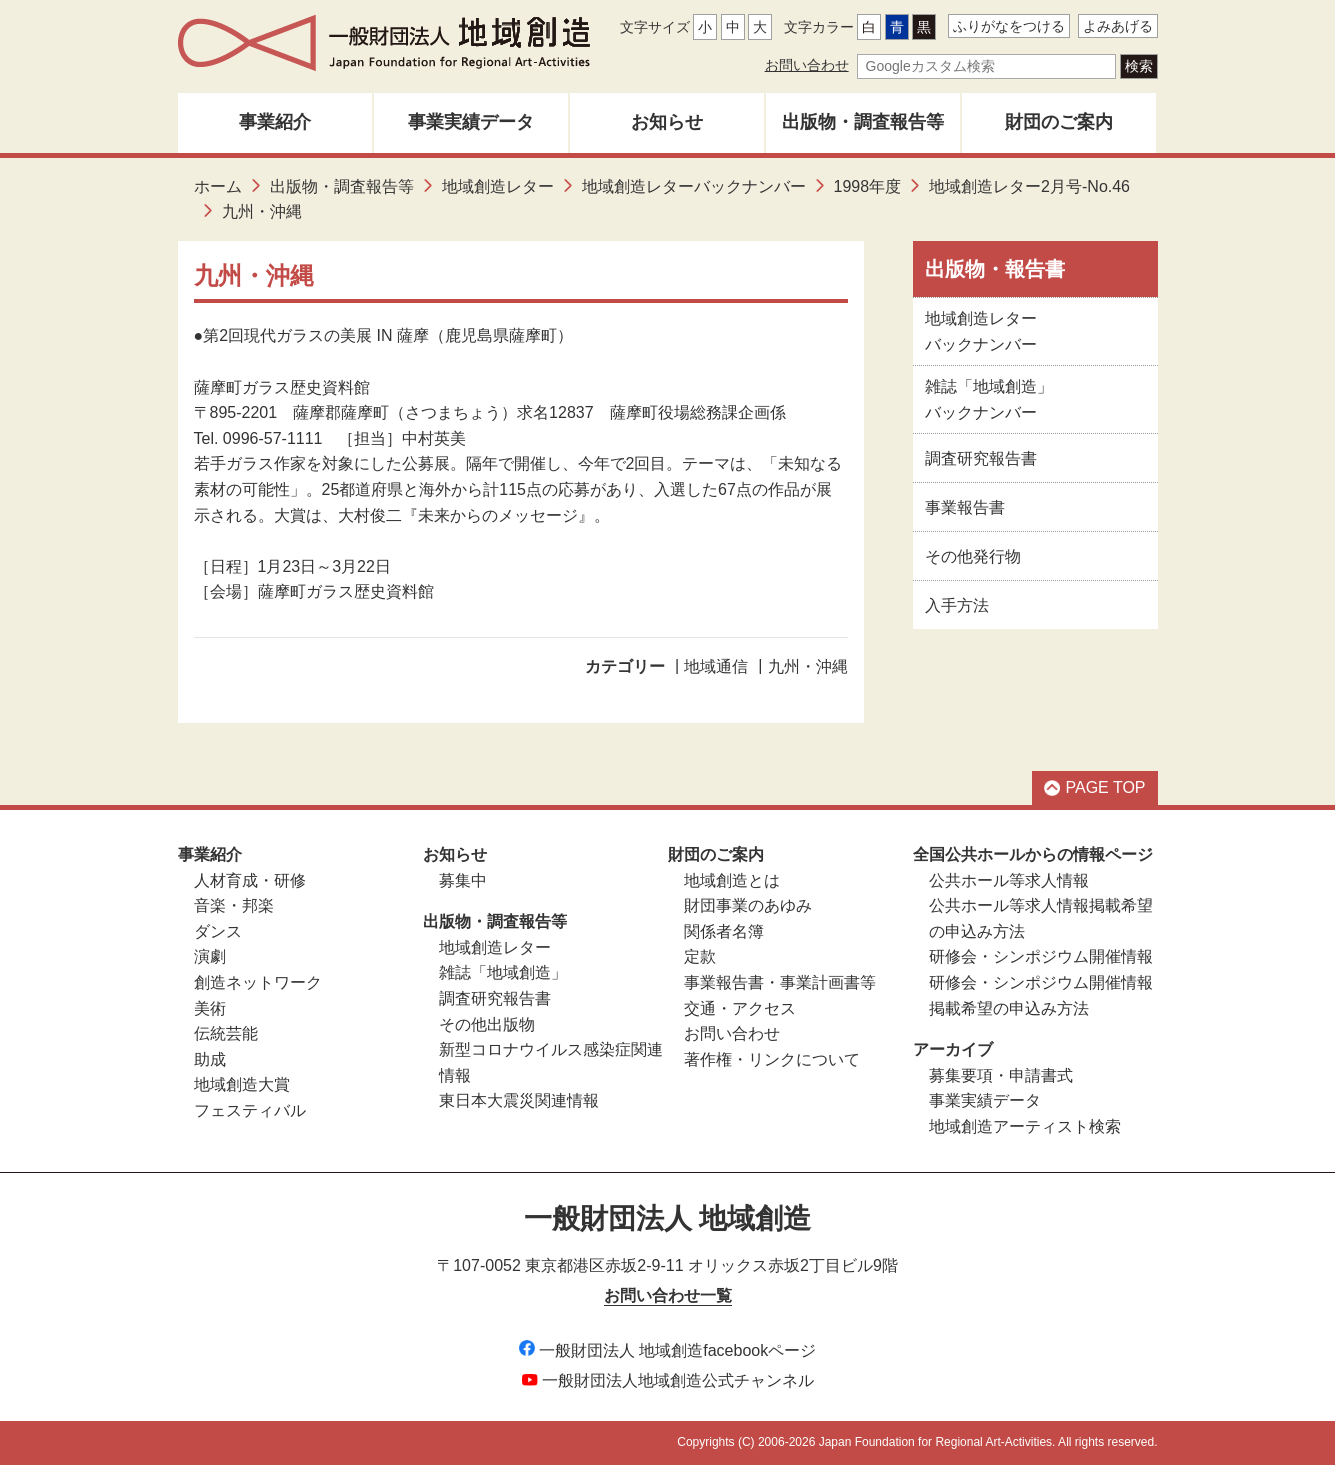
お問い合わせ (807, 65)
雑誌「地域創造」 (503, 972)
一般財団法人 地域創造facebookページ (667, 1350)
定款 (700, 956)
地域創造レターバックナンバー (694, 186)
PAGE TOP (1094, 787)
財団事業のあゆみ (748, 905)
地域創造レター (498, 186)
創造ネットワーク (258, 982)
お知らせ (667, 122)
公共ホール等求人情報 (1009, 880)
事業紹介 (275, 122)
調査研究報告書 (981, 458)
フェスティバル (250, 1110)
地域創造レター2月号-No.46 (1029, 186)
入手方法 (957, 605)
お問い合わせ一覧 (668, 1295)
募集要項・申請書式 (1001, 1075)
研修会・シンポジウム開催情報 (1041, 956)
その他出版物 (487, 1024)
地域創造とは (732, 880)
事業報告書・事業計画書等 (780, 982)
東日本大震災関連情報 (519, 1100)
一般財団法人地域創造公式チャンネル (668, 1380)
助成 (210, 1059)
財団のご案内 (1059, 122)
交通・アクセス (740, 1008)
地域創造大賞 (242, 1084)
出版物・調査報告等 (863, 122)
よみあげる (1118, 26)
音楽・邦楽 (234, 905)
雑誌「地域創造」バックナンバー (989, 399)
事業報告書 (965, 507)
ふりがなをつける (1009, 26)
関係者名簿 (724, 931)
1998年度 (868, 186)
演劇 (210, 956)
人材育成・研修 (250, 880)
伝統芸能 (226, 1033)
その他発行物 (973, 556)
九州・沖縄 (808, 666)
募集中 (463, 880)
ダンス (218, 931)
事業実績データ (471, 122)
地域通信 (716, 666)
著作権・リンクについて (772, 1059)
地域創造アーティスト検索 (1025, 1126)
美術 (210, 1008)
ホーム (218, 186)
